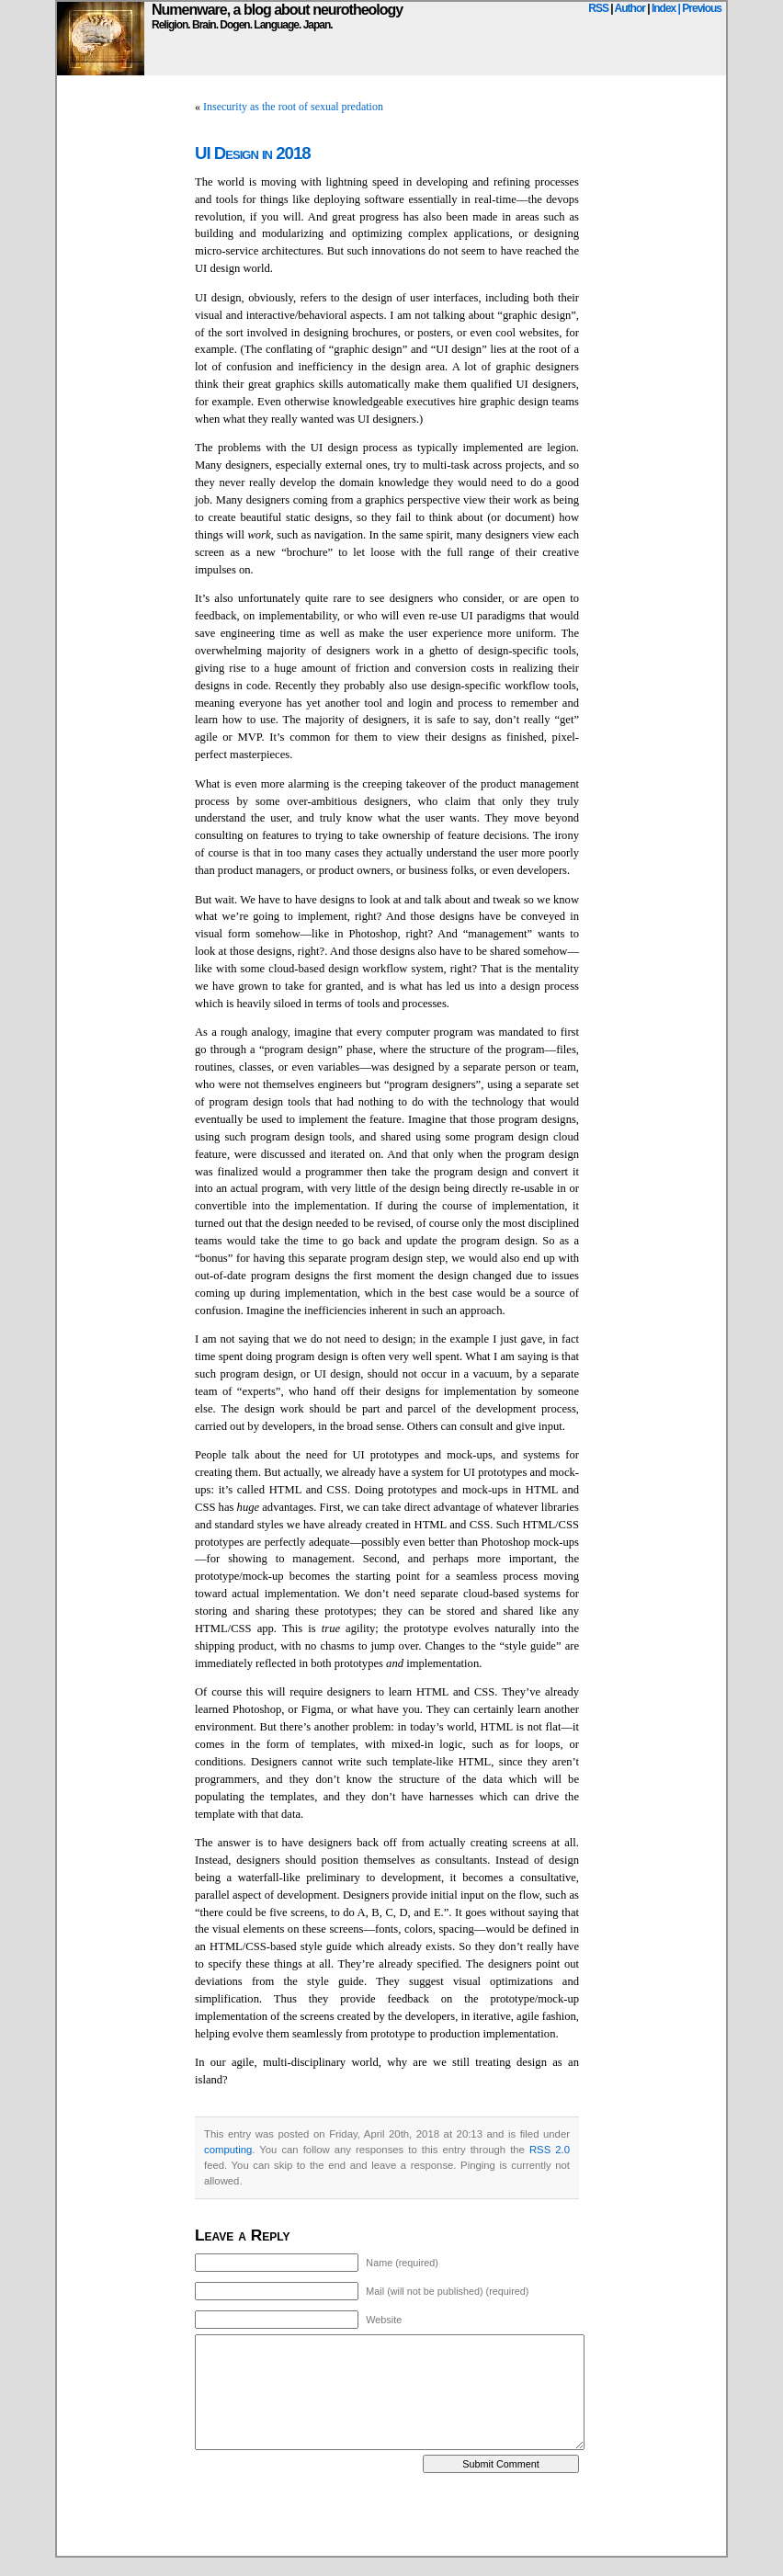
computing (228, 2149)
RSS (598, 8)
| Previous (699, 8)
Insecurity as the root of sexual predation (293, 106)
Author (630, 8)
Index (663, 8)
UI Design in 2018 (253, 153)
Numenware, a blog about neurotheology (277, 9)
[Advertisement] (391, 2514)
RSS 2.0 (549, 2149)
